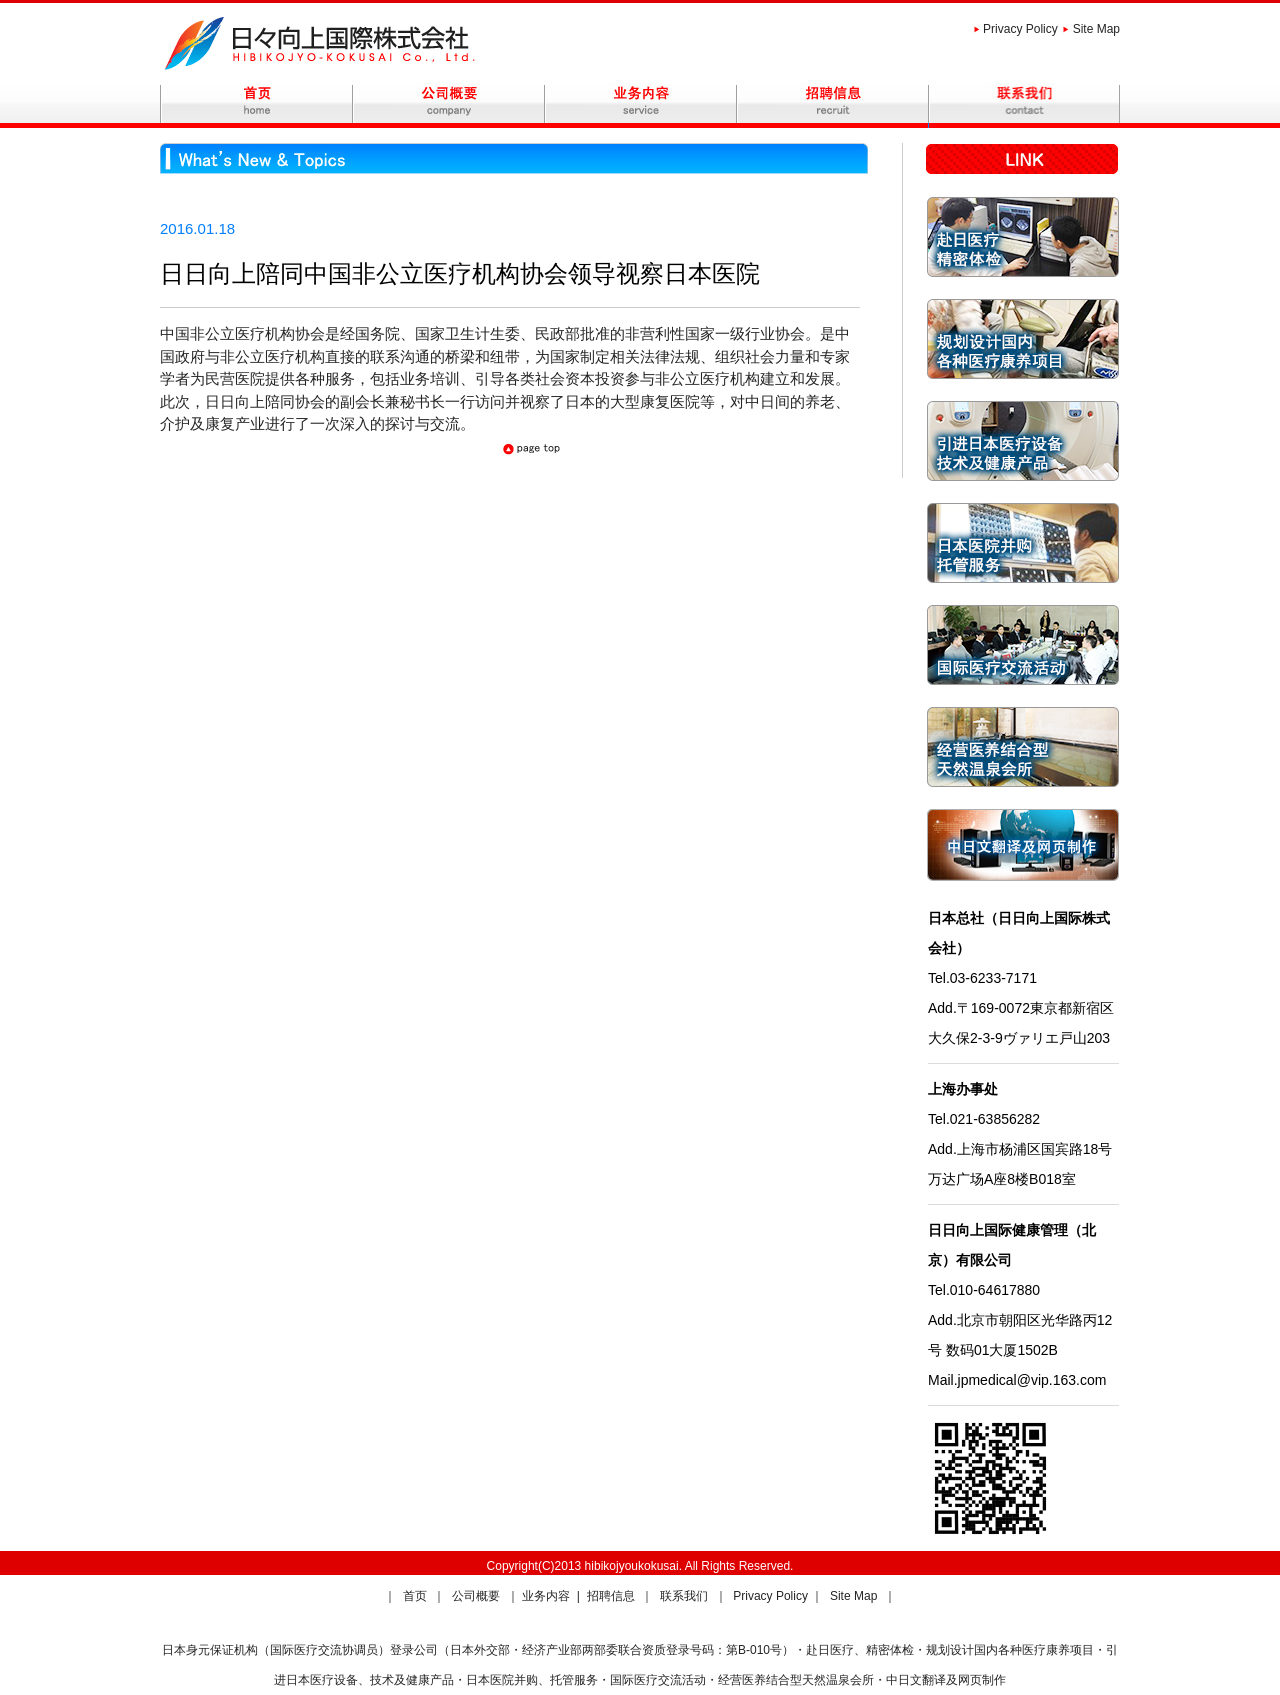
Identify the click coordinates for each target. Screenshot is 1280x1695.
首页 (416, 1596)
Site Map (1096, 29)
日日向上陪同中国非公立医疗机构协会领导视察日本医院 (460, 273)
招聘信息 (612, 1596)
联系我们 (685, 1596)
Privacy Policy (1020, 29)
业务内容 (547, 1596)
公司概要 (477, 1596)
